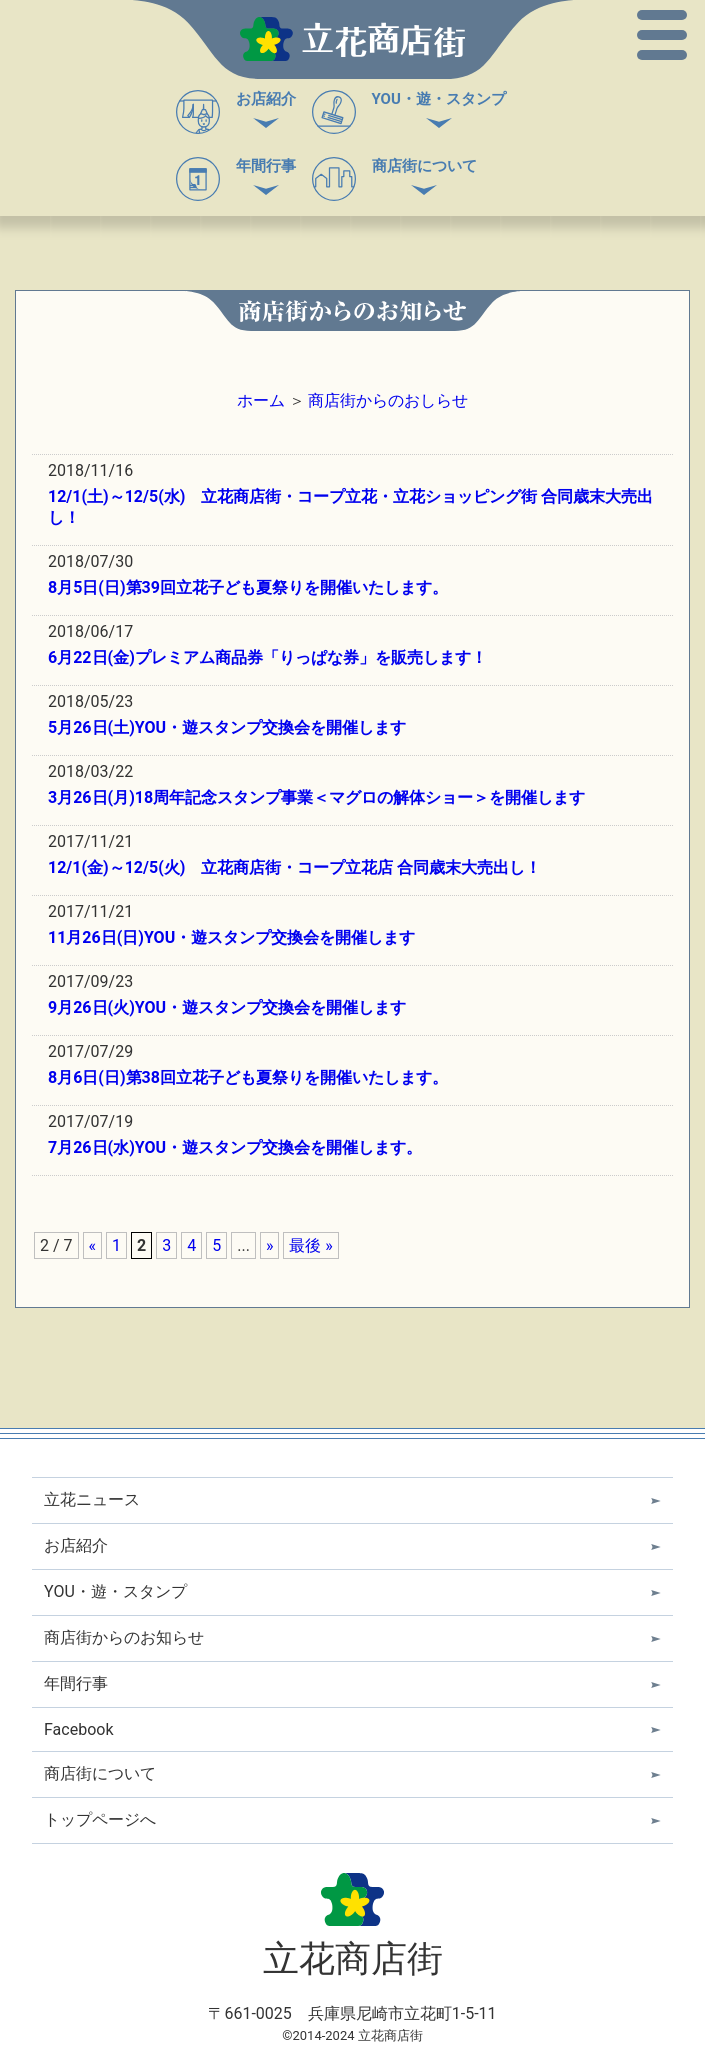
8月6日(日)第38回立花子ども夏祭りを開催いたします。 (248, 1077)
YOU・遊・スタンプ (439, 99)
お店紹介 (266, 99)
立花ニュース (92, 1499)
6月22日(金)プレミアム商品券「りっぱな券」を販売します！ (267, 657)
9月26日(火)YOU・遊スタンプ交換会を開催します (227, 1007)
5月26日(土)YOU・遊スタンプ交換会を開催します (227, 727)
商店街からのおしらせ (388, 400)
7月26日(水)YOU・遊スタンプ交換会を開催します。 (235, 1147)
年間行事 (266, 166)
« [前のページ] (93, 1245)
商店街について (424, 166)
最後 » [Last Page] (310, 1245)
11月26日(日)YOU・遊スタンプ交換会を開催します (231, 937)
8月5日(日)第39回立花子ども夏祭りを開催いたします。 (248, 587)
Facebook (78, 1729)
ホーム (261, 400)
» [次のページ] (270, 1245)
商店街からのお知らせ (124, 1637)
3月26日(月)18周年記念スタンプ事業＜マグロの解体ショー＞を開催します (316, 797)
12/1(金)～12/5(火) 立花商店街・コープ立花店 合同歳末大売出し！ (294, 867)
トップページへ (100, 1819)
